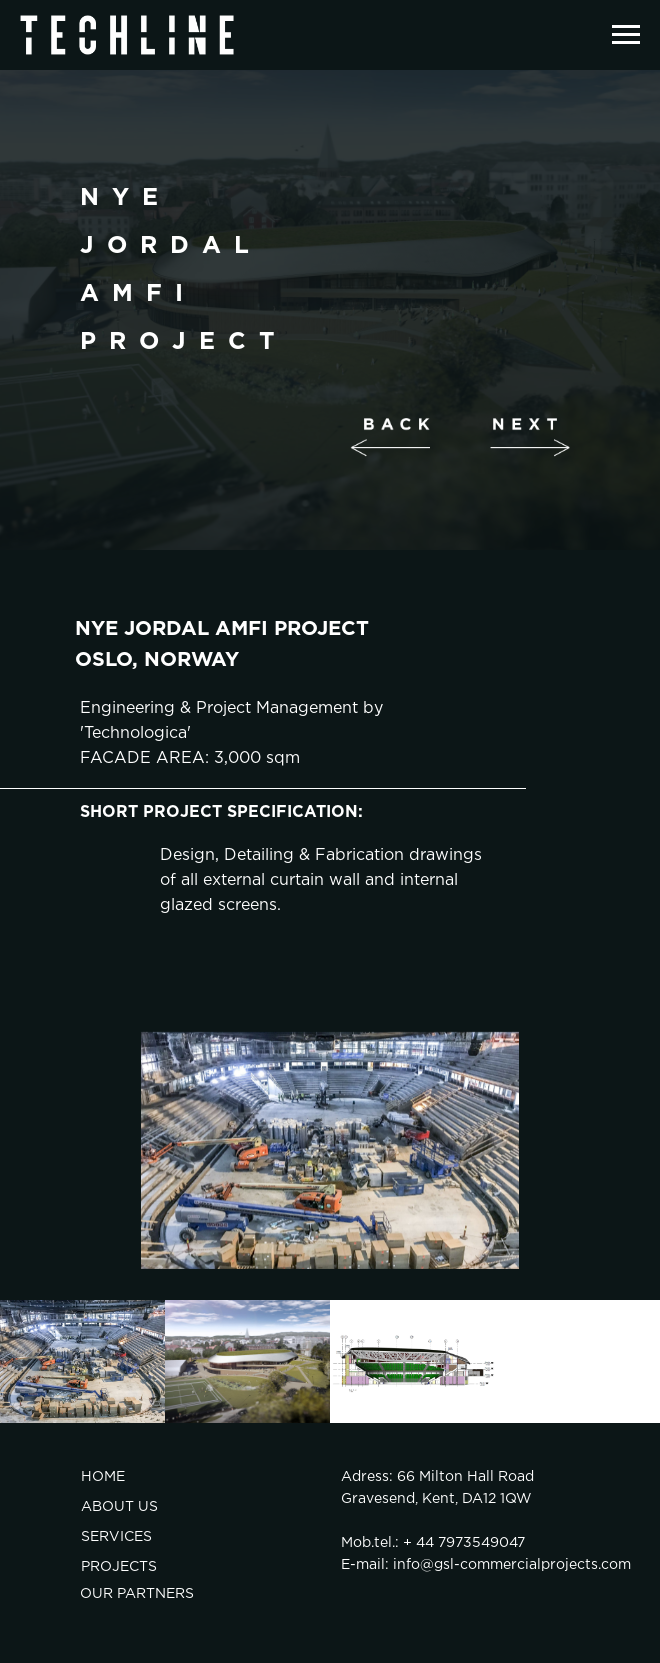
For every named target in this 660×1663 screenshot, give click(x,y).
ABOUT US (119, 1507)
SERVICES (116, 1537)
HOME (103, 1477)
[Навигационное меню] (626, 35)
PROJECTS (119, 1567)
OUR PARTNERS (137, 1594)
